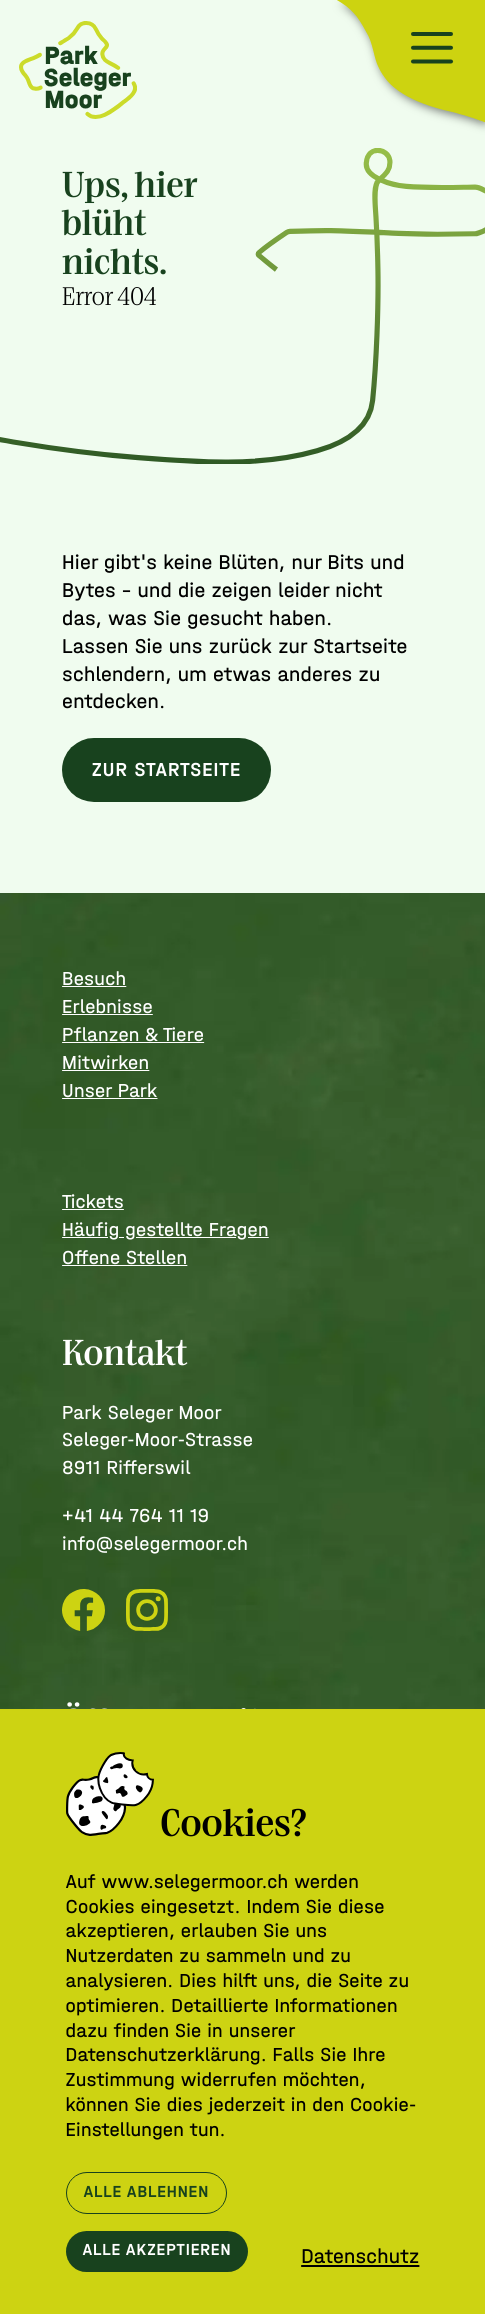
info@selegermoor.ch (155, 1543)
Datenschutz (360, 2257)
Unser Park (109, 1090)
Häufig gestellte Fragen (165, 1229)
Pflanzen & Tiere (133, 1034)
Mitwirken (105, 1062)
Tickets (93, 1201)
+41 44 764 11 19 (135, 1515)
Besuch (94, 978)
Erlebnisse (107, 1006)
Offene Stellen (124, 1257)
